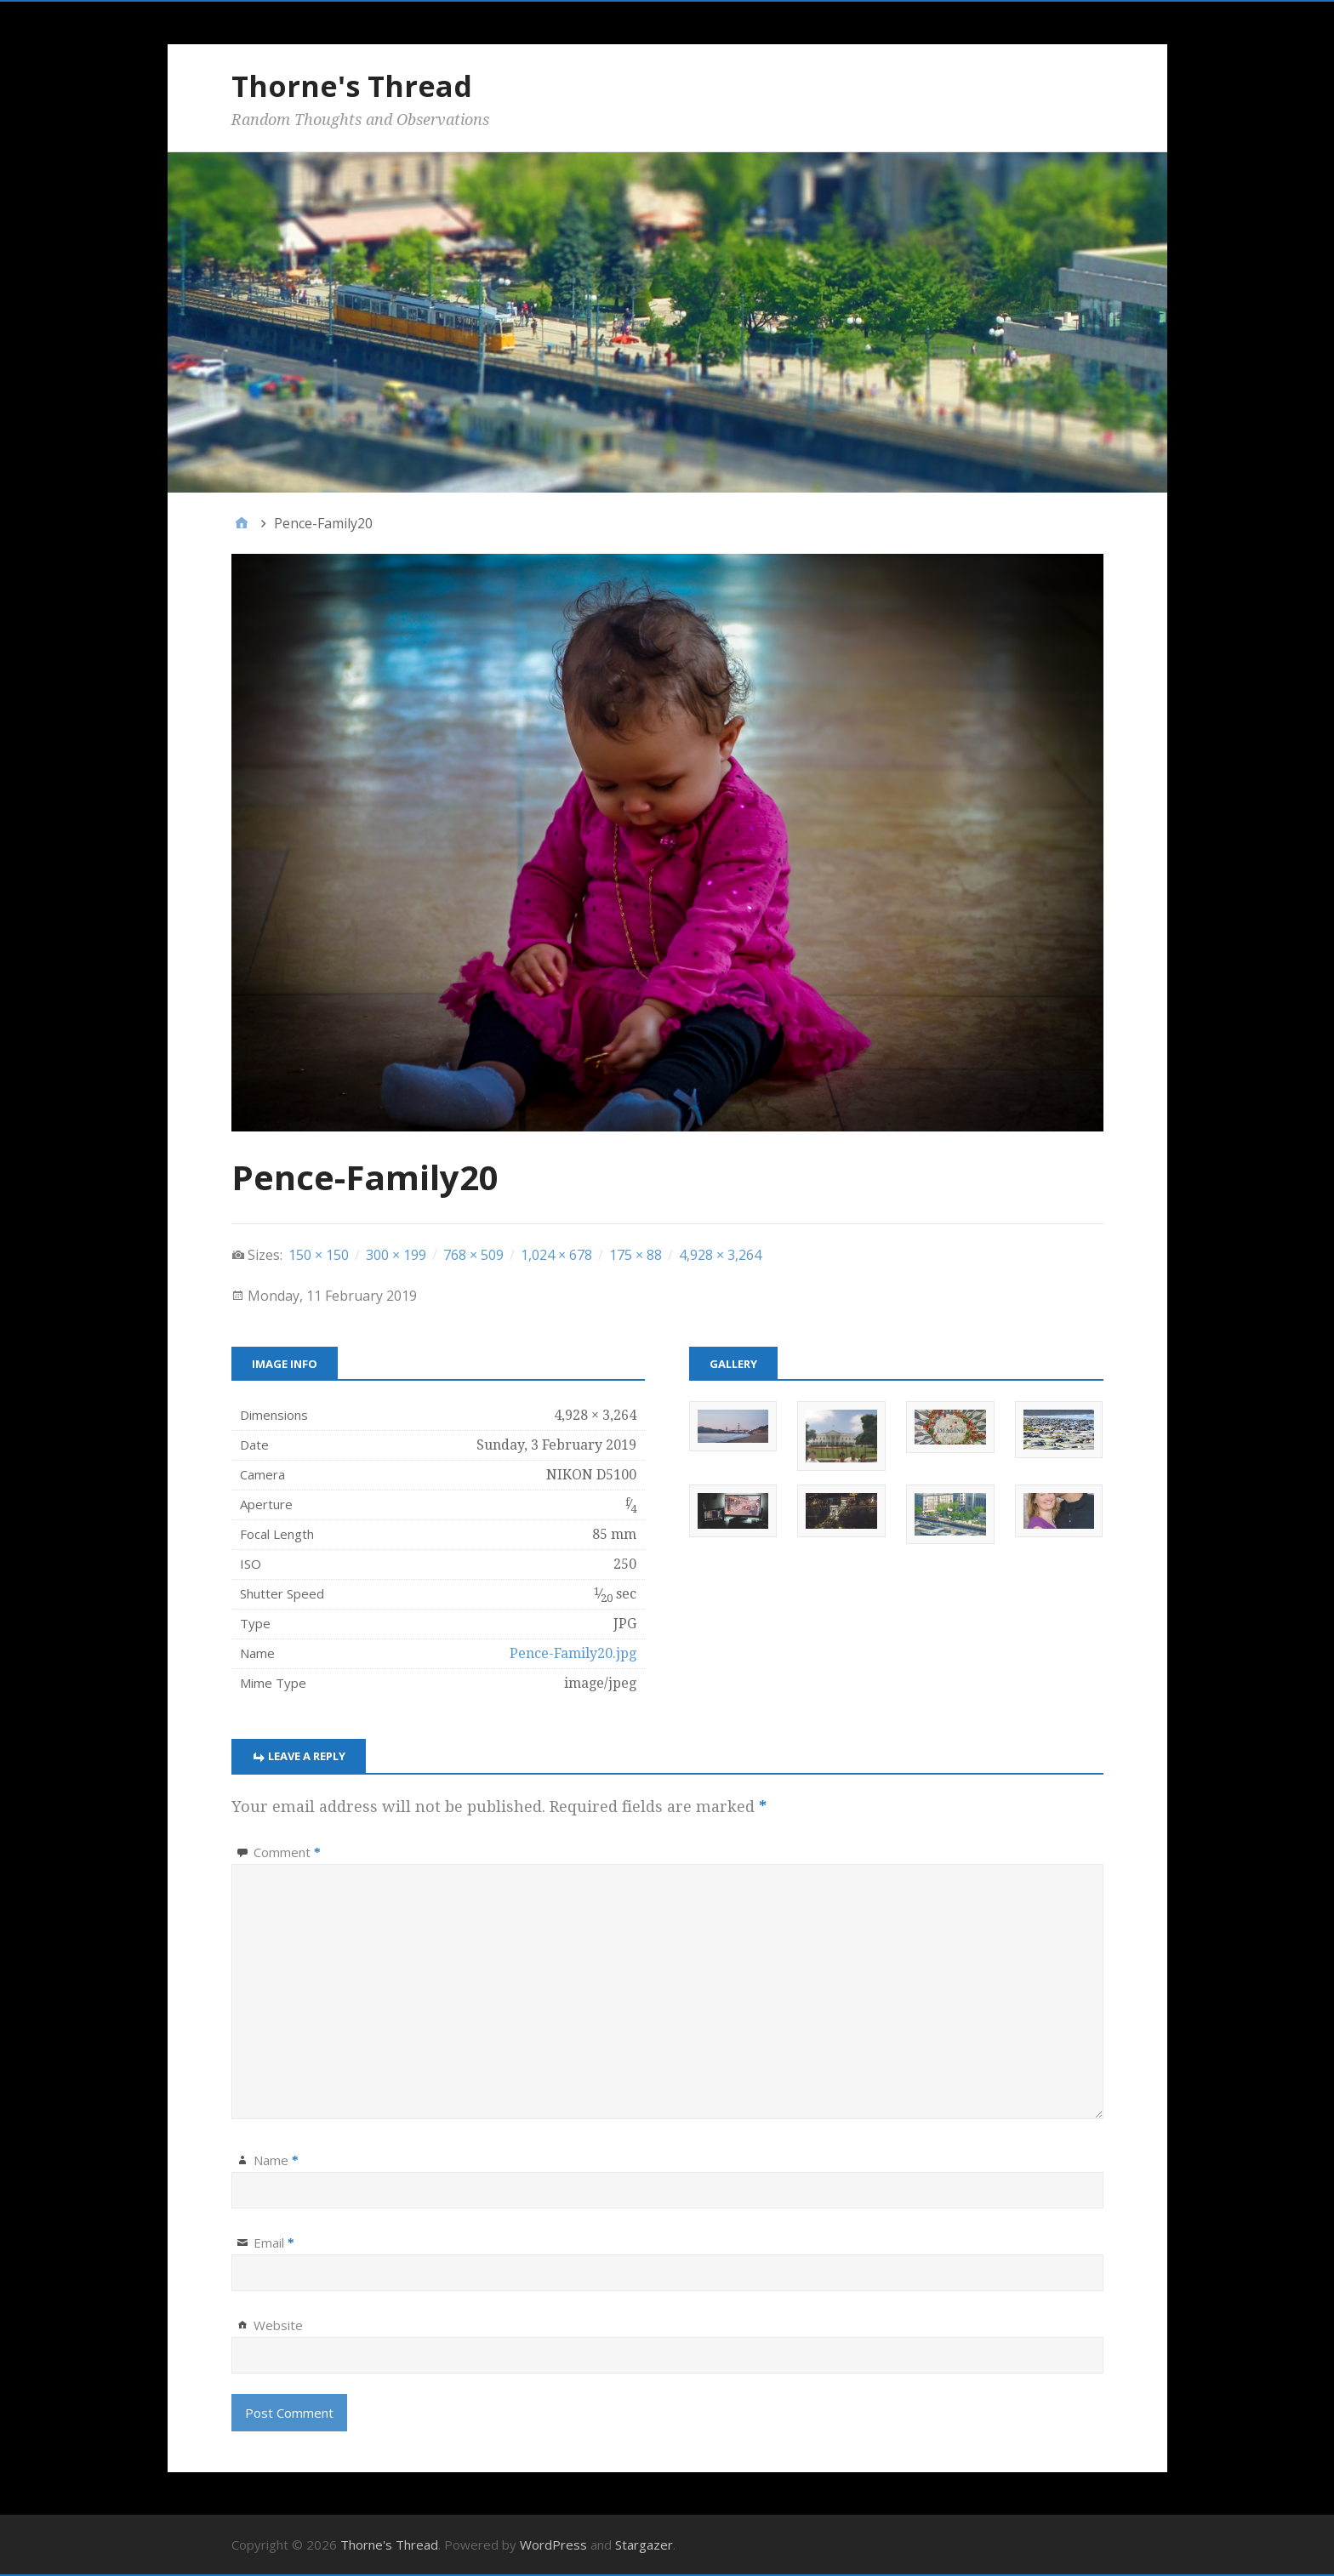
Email (274, 2242)
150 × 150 (318, 1254)
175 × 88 (635, 1254)
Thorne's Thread (351, 85)
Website (278, 2325)
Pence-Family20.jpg (573, 1653)
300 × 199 (396, 1254)
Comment (287, 1852)
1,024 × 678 (556, 1254)
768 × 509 (473, 1254)
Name (276, 2160)
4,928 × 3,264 (720, 1254)
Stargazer (644, 2544)
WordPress (553, 2544)
